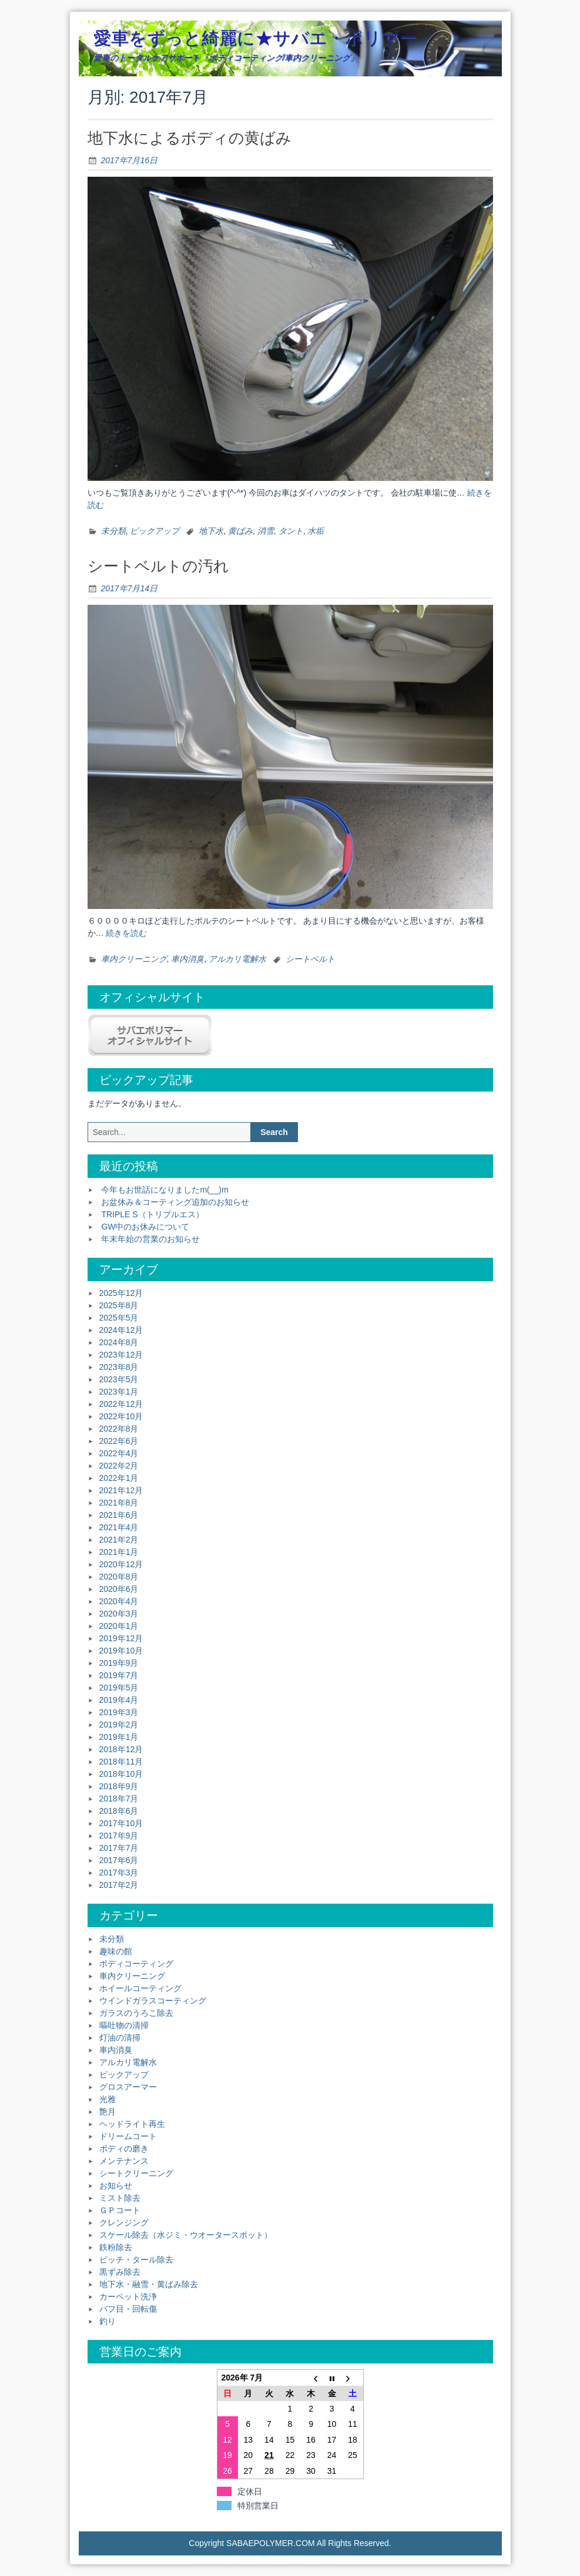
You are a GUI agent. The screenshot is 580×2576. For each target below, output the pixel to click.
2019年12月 (121, 1638)
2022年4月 (119, 1453)
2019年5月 (119, 1687)
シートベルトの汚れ (158, 566)
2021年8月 (119, 1502)
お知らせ (115, 2185)
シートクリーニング (136, 2173)
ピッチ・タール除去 (136, 2259)
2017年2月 (119, 1885)
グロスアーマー (128, 2087)
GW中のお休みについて (145, 1226)
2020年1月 (119, 1626)
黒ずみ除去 (119, 2272)
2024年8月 (119, 1342)
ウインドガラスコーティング (152, 2000)
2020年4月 (119, 1601)
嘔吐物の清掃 (124, 2025)
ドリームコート (128, 2136)
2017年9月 (119, 1835)
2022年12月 (121, 1404)
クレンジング (124, 2222)
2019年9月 (119, 1663)
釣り (107, 2321)
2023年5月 (119, 1379)
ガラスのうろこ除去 (136, 2013)
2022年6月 (119, 1441)
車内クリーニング (134, 959)
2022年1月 (119, 1478)
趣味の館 (115, 1951)
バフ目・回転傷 (128, 2309)
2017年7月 (119, 1848)
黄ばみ (240, 531)
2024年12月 (121, 1330)
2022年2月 (119, 1465)
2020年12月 (121, 1564)
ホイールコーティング (140, 1988)
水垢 (315, 531)
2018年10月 (121, 1774)
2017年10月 (121, 1823)
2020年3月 (119, 1613)
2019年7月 (119, 1675)
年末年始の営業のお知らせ (150, 1239)
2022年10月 (121, 1416)
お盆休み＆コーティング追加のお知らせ (175, 1202)
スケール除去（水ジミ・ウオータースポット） (185, 2235)
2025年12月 (121, 1293)
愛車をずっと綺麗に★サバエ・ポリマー (255, 38)
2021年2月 (119, 1539)
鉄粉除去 (115, 2247)
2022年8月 (119, 1428)
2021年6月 (119, 1515)
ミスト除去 (119, 2198)
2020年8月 (119, 1576)
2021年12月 (121, 1490)
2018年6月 (119, 1811)
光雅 (107, 2099)
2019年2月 (119, 1724)
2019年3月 (119, 1712)
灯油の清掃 (119, 2037)
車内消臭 (187, 959)
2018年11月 (121, 1761)
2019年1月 (119, 1737)
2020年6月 (119, 1589)
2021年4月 (119, 1527)
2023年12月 (121, 1354)
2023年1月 (119, 1391)
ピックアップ (154, 531)
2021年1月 (119, 1552)
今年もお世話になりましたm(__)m (164, 1189)
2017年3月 (119, 1872)
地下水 (211, 531)
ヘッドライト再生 (132, 2124)
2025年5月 (119, 1317)
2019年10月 (121, 1650)
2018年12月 (121, 1749)
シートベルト (310, 959)
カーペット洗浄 (128, 2296)
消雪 (265, 531)
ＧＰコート (119, 2210)
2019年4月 (119, 1700)
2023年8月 (119, 1367)
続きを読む (126, 933)
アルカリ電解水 (237, 959)
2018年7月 (119, 1798)
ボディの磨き (124, 2148)
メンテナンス (124, 2161)
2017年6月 (119, 1860)
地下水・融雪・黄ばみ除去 (148, 2284)
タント (291, 531)
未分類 (113, 531)
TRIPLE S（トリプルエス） (152, 1214)
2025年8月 (119, 1305)
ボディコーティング (136, 1963)
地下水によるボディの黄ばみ (189, 138)
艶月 (107, 2111)
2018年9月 (119, 1786)
